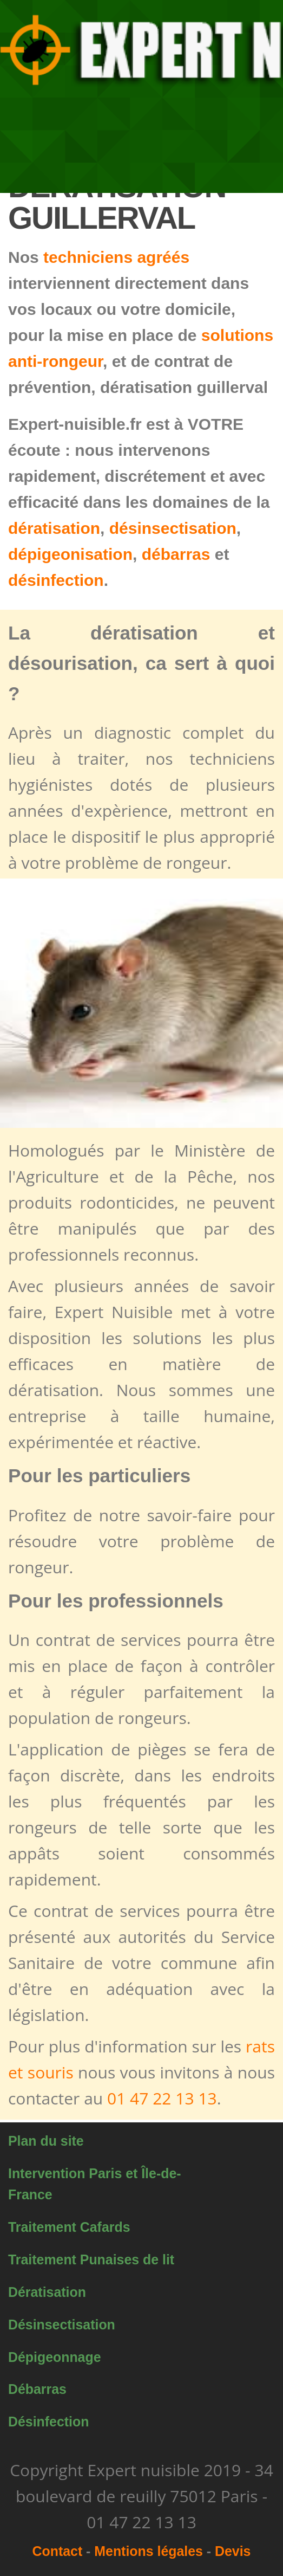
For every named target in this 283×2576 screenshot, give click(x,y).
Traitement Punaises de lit (91, 2259)
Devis (233, 2551)
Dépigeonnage (54, 2357)
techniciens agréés (116, 257)
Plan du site (46, 2140)
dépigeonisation (70, 554)
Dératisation (47, 2292)
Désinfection (48, 2421)
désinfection (56, 580)
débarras (176, 554)
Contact (57, 2551)
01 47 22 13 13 (162, 2098)
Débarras (37, 2389)
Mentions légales (148, 2551)
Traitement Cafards (69, 2227)
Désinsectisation (61, 2324)
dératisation (54, 528)
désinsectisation (172, 528)
